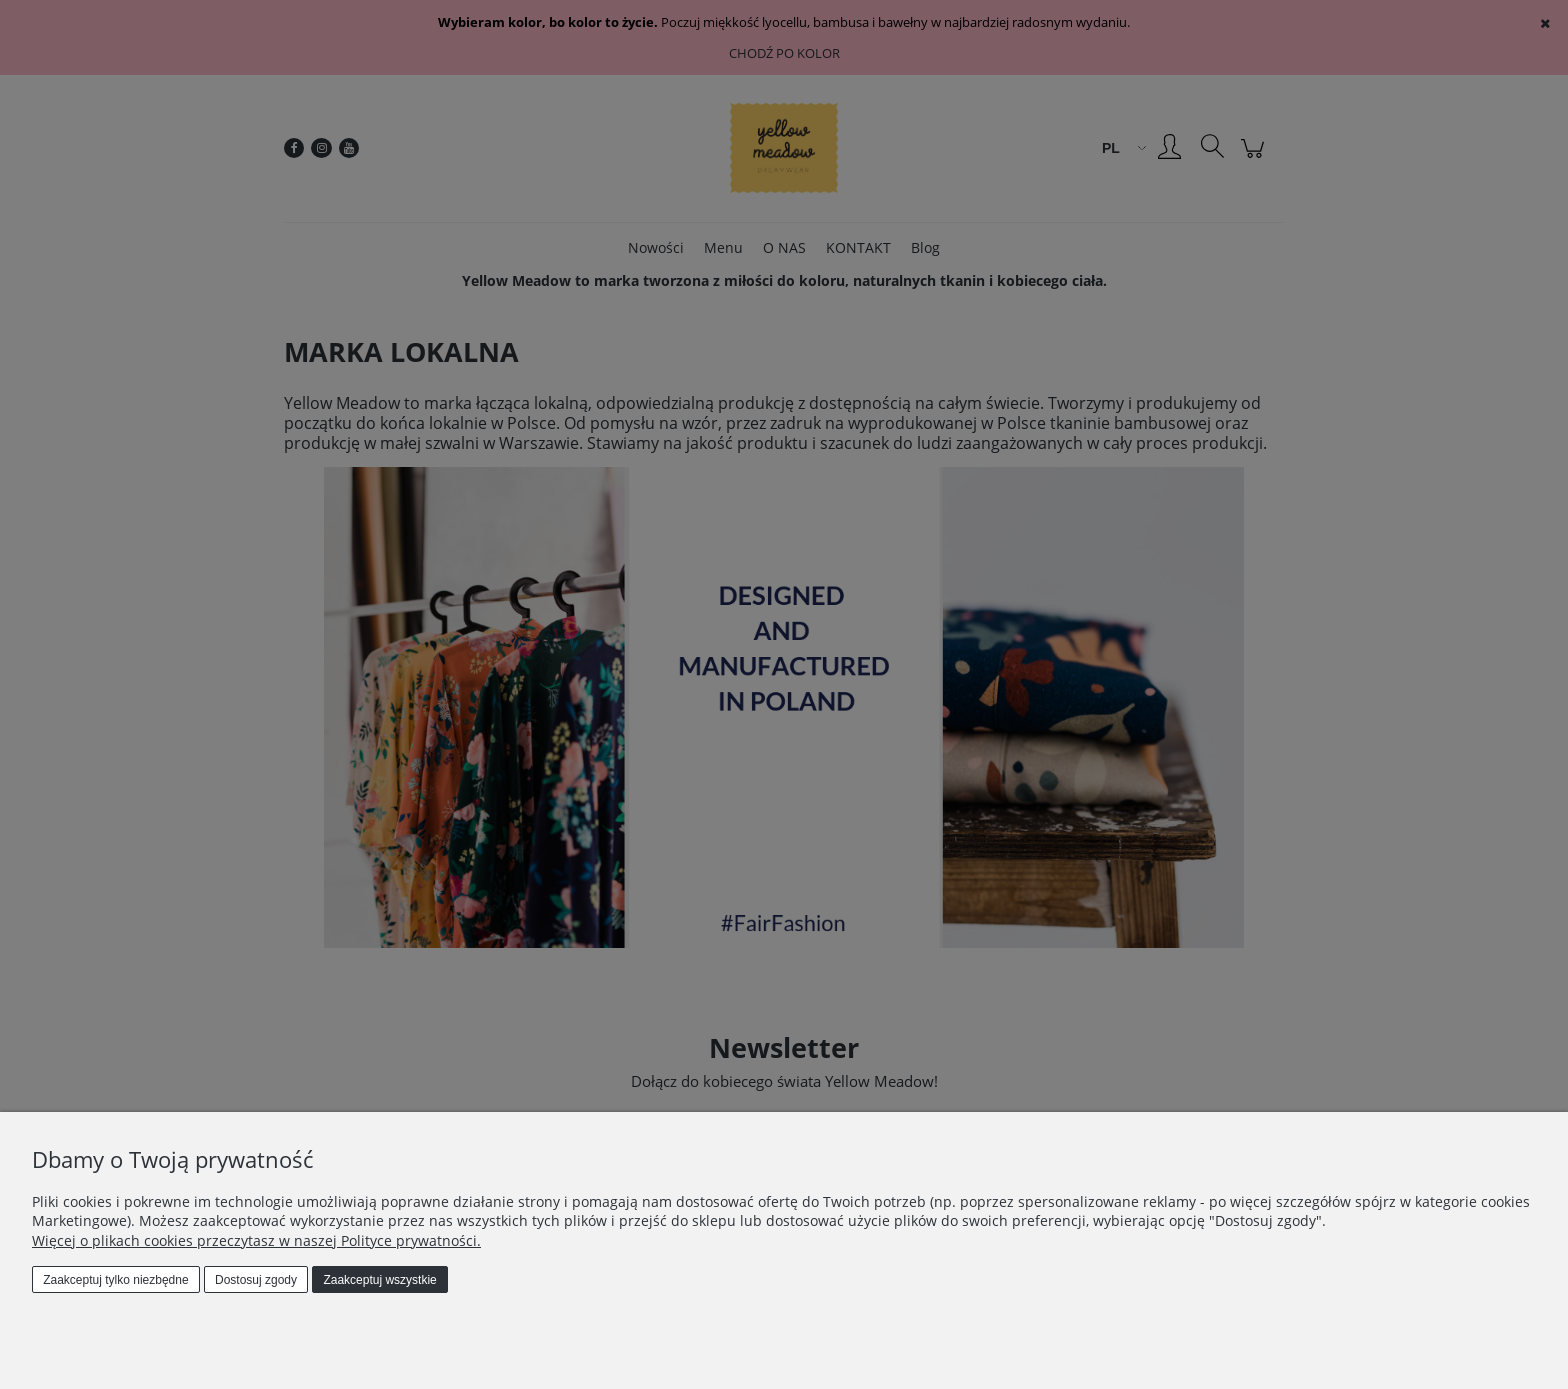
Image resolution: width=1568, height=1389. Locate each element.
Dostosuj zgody (256, 1280)
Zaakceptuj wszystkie (379, 1280)
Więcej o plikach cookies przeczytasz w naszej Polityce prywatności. (256, 1240)
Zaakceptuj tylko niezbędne (115, 1280)
